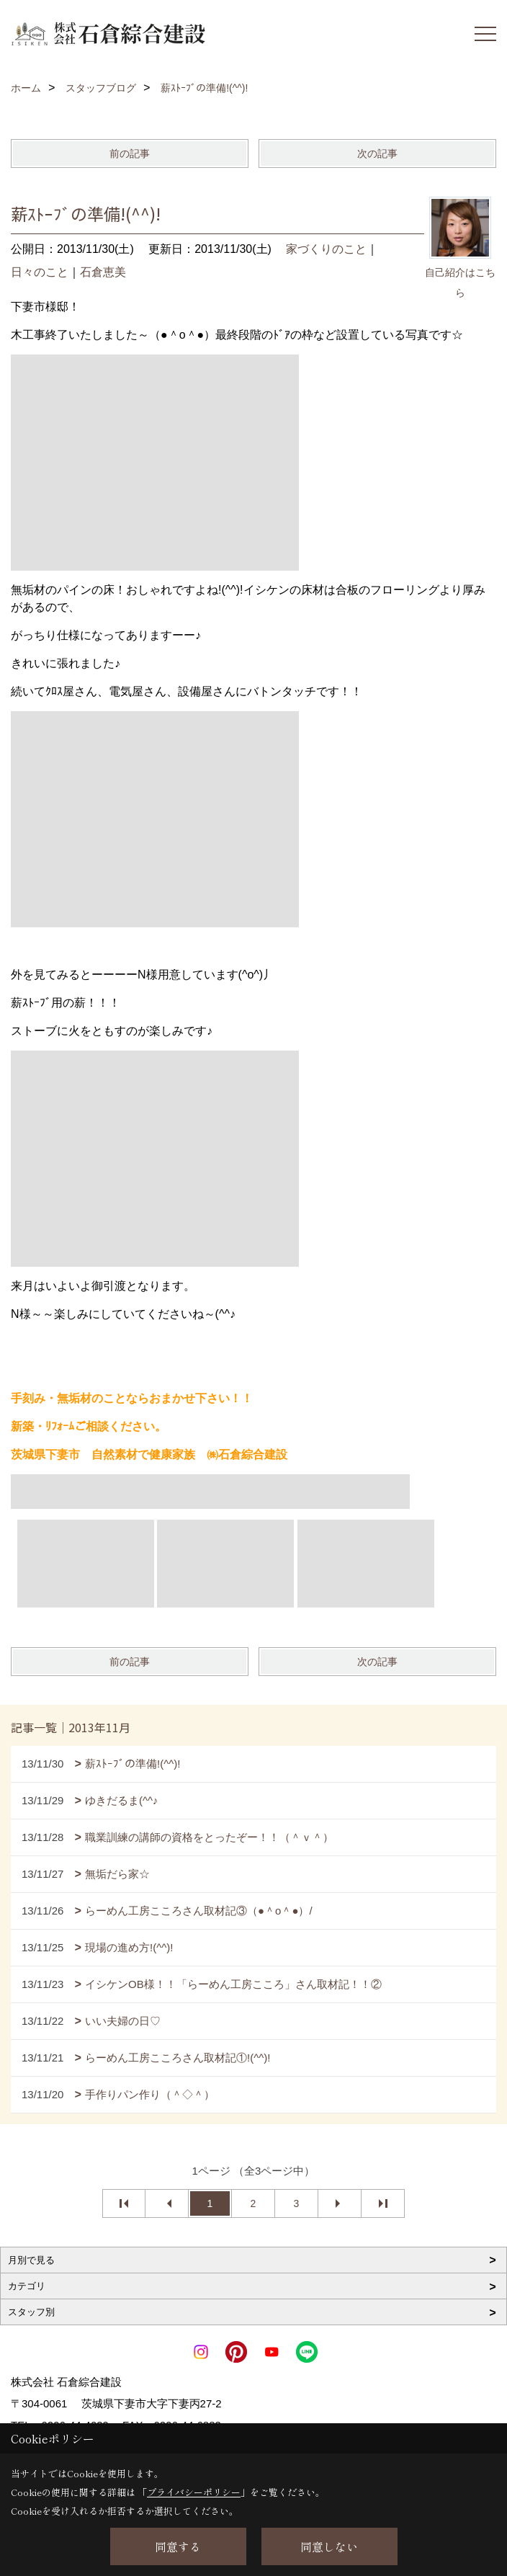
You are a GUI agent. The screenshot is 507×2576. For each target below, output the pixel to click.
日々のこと (39, 272)
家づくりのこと (326, 249)
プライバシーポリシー (194, 2492)
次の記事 (377, 153)
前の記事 (129, 153)
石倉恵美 (103, 272)
